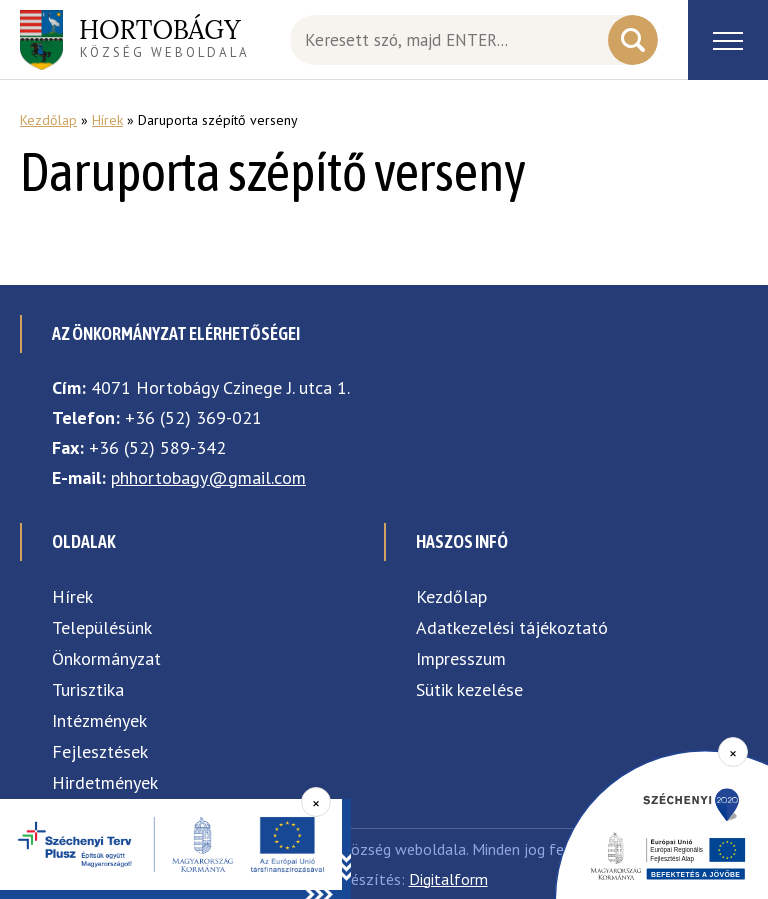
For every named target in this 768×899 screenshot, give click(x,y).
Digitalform (448, 879)
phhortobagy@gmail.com (208, 477)
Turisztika (88, 689)
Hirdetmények (105, 782)
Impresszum (461, 658)
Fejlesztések (100, 751)
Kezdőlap (48, 120)
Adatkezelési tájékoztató (512, 627)
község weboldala (164, 37)
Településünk (102, 627)
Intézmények (99, 720)
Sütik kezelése (469, 689)
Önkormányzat (106, 658)
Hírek (107, 120)
